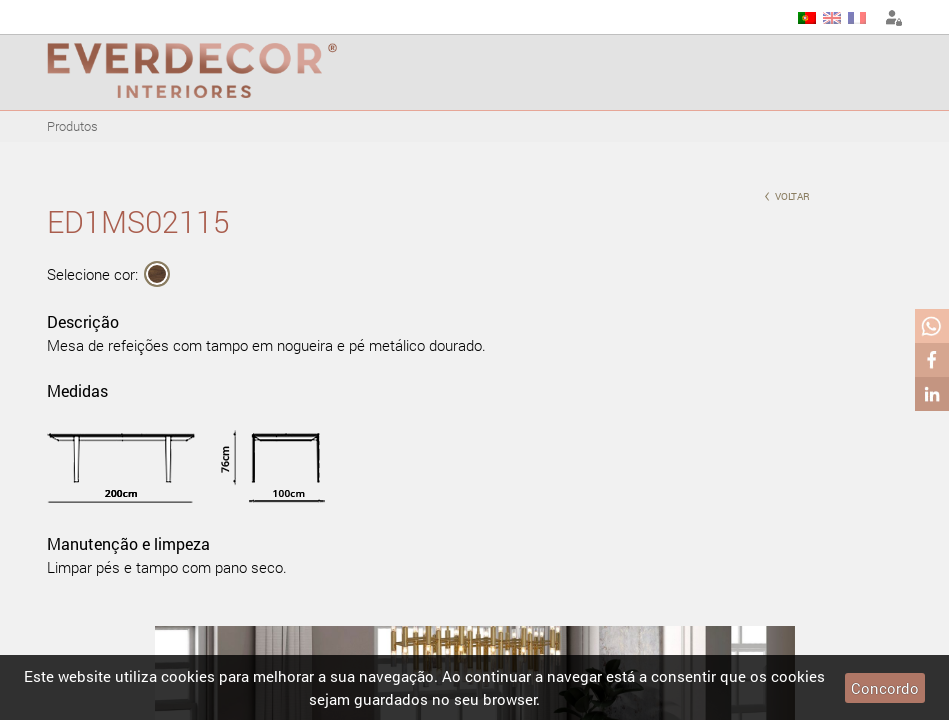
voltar (787, 194)
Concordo (885, 688)
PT (807, 18)
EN (832, 18)
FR (857, 18)
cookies (188, 676)
